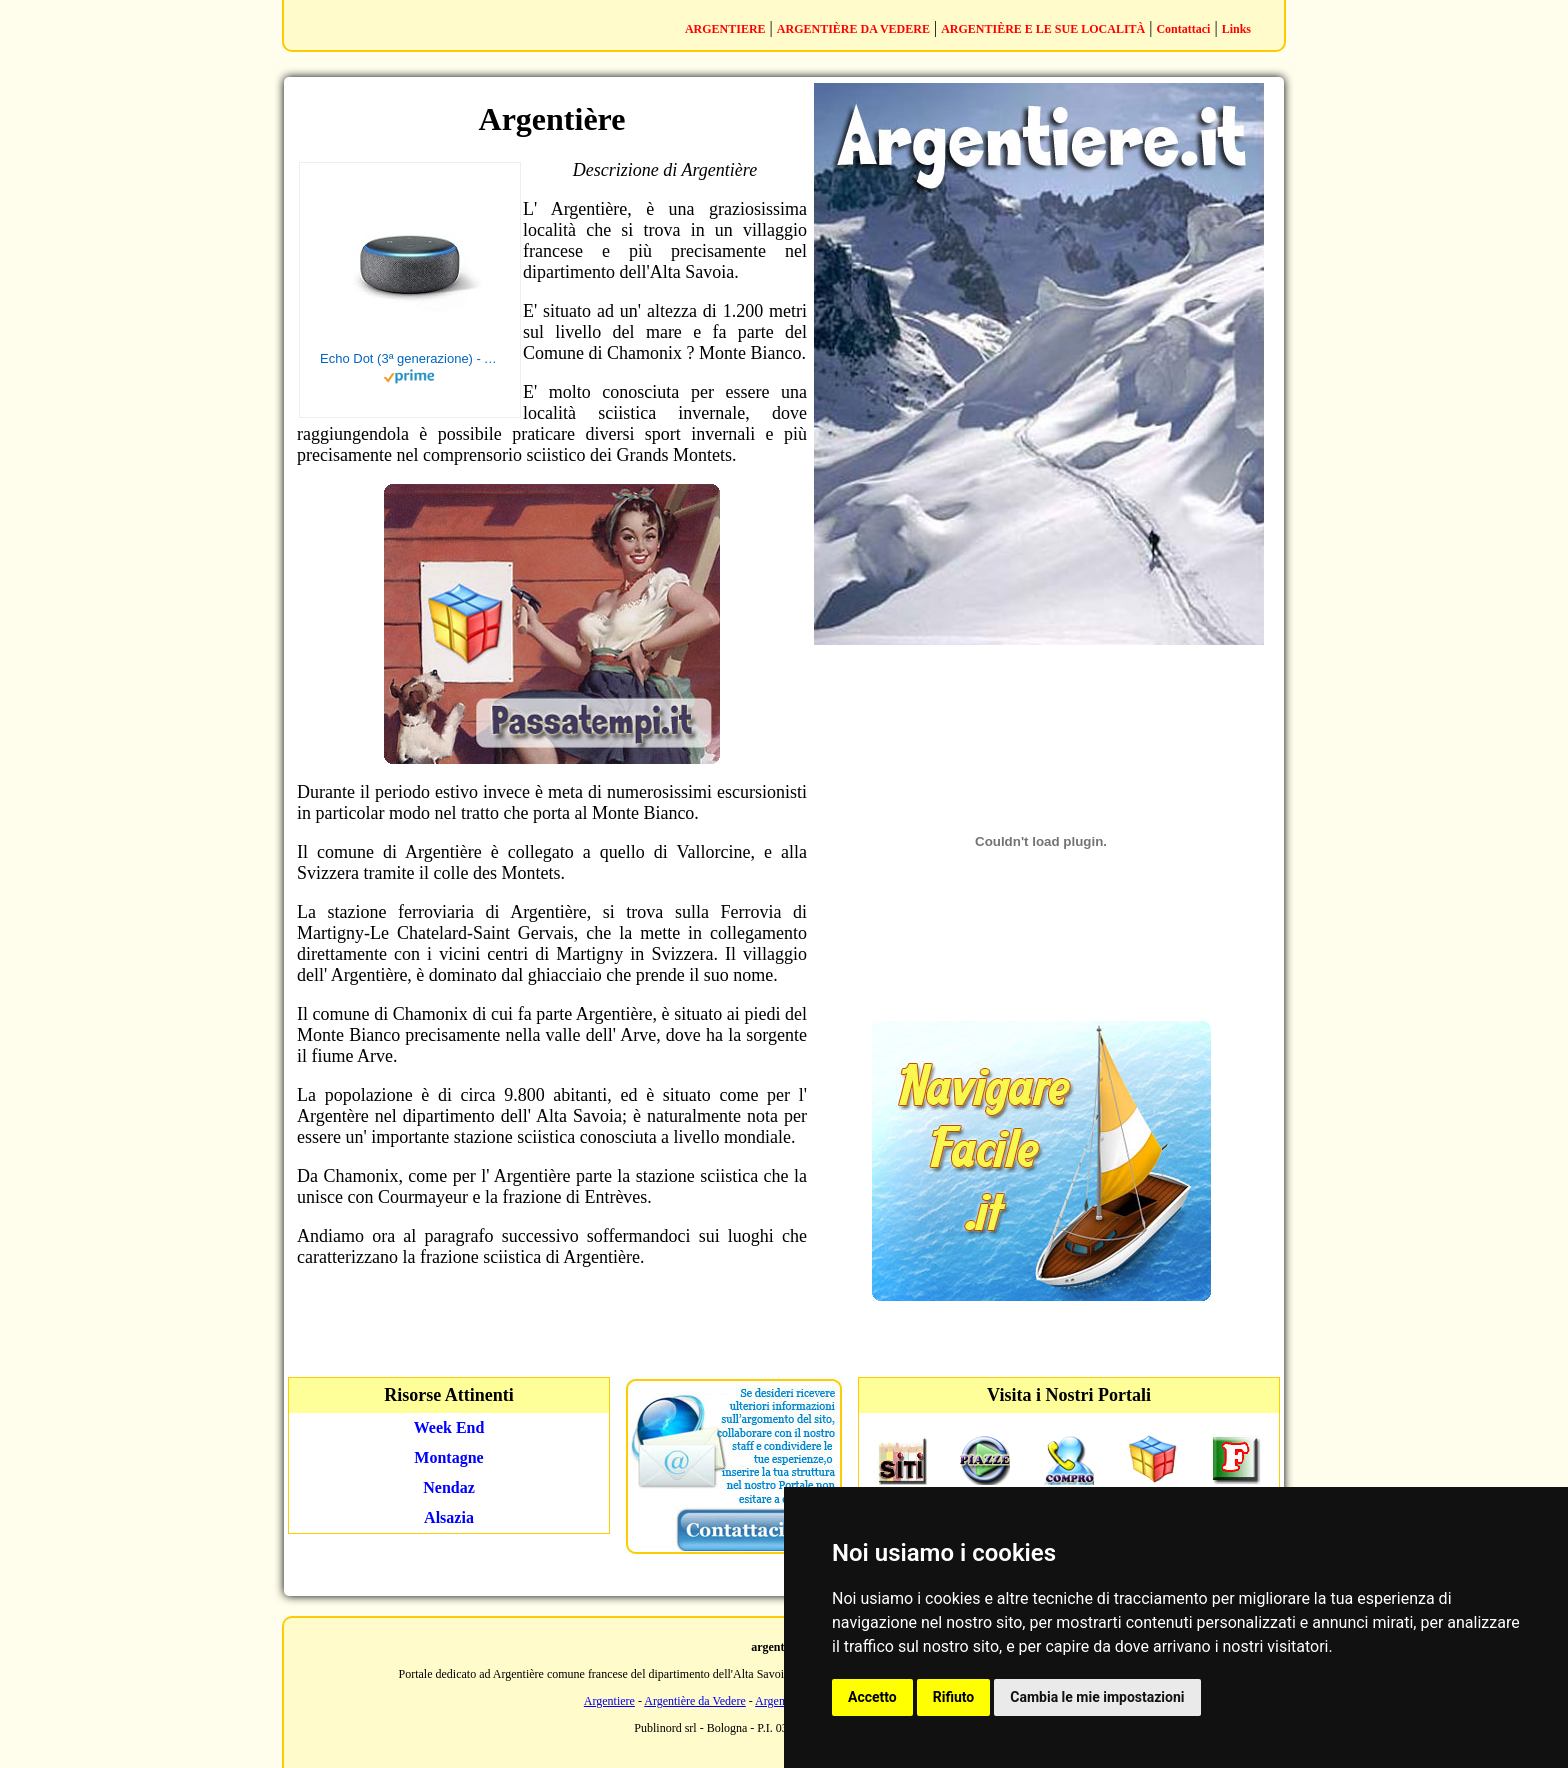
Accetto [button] (872, 1697)
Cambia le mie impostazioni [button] (1097, 1697)
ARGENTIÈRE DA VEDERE (853, 29)
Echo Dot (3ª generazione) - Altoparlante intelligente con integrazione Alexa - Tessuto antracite (410, 358)
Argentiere (609, 1701)
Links (1236, 29)
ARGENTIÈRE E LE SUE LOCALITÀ (1043, 29)
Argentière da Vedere (695, 1701)
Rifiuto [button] (954, 1697)
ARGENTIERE (725, 29)
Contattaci (1183, 29)
